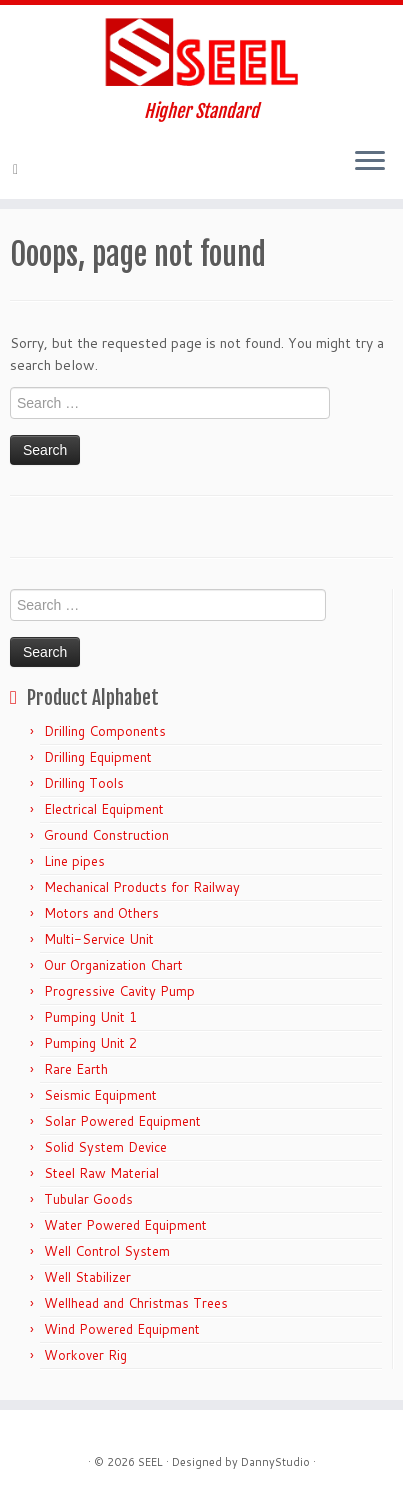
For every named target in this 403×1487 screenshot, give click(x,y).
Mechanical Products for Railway (142, 887)
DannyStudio (275, 1462)
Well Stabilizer (87, 1277)
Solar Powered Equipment (122, 1121)
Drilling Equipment (98, 757)
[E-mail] (18, 169)
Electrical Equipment (104, 809)
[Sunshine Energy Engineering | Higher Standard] (201, 53)
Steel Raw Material (101, 1173)
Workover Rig (85, 1355)
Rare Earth (76, 1069)
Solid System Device (105, 1147)
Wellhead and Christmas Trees (136, 1303)
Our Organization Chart (113, 965)
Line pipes (74, 861)
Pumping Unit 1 (90, 1017)
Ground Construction (106, 835)
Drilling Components (105, 731)
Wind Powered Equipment (122, 1329)
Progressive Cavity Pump (119, 991)
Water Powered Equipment (125, 1225)
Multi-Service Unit (99, 939)
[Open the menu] (370, 163)
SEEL (150, 1462)
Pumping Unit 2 (90, 1043)
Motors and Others (101, 913)
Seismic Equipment (100, 1095)
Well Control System (107, 1251)
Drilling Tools (84, 783)
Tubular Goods (88, 1199)
